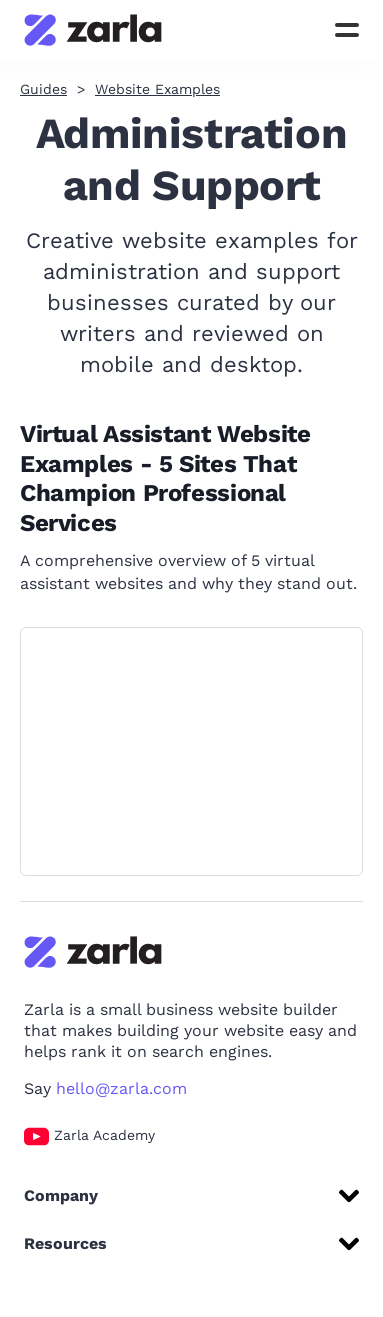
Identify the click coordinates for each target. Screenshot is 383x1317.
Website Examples (157, 89)
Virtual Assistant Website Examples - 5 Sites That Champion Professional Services (165, 478)
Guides (43, 89)
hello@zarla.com (121, 1088)
